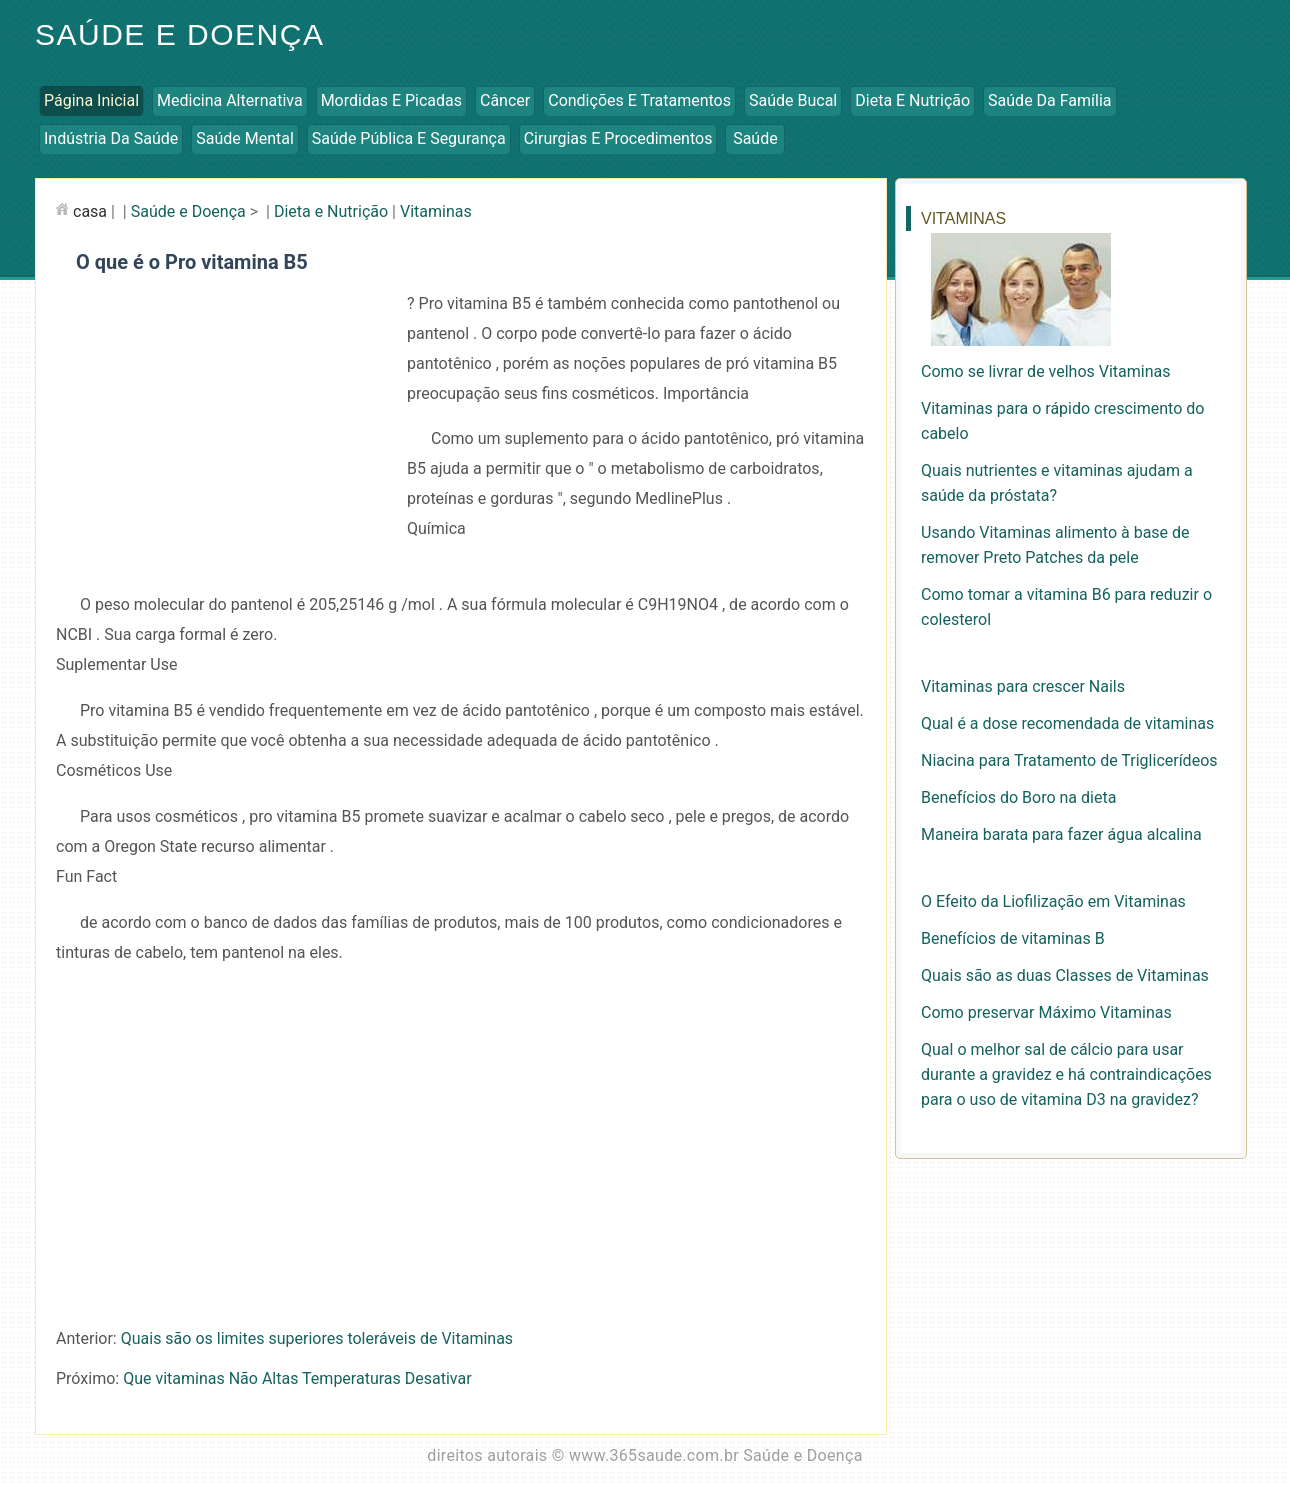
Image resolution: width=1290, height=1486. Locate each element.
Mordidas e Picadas (391, 100)
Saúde (755, 138)
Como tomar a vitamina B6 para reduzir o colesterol (1066, 607)
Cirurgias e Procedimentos (618, 138)
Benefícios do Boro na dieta (1018, 797)
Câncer (505, 100)
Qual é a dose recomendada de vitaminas (1067, 723)
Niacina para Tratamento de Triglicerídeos (1069, 760)
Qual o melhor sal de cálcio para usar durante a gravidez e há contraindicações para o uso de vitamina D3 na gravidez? (1066, 1074)
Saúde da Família (1049, 100)
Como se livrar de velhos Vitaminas (1046, 371)
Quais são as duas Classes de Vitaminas (1065, 975)
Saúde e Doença (179, 34)
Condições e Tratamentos (639, 100)
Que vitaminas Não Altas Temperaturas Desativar (297, 1378)
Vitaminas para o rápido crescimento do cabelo (1062, 421)
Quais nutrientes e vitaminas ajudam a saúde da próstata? (1057, 483)
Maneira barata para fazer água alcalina (1061, 834)
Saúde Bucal (793, 100)
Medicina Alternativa (230, 100)
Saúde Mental (245, 138)
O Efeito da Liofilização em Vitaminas (1053, 901)
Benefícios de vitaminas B (1013, 938)
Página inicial (91, 100)
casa (90, 211)
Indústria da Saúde (111, 138)
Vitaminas (436, 211)
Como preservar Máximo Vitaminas (1046, 1012)
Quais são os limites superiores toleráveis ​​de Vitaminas (317, 1338)
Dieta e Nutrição (912, 100)
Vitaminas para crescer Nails (1023, 686)
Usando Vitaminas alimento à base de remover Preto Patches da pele (1055, 545)
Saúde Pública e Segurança (409, 138)
